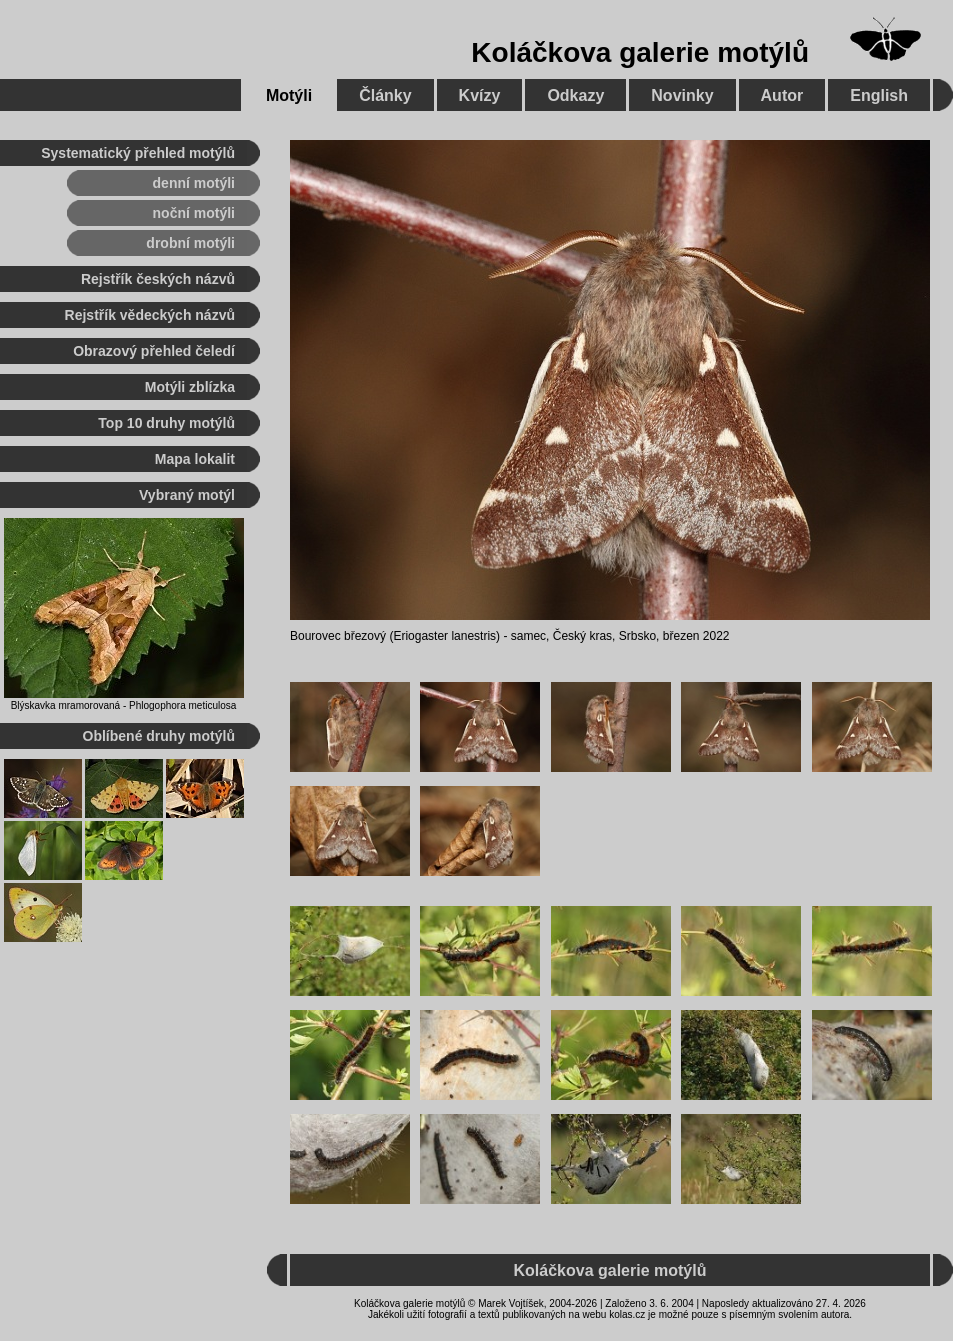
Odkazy (575, 95)
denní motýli (194, 183)
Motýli (289, 95)
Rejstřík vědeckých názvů (150, 315)
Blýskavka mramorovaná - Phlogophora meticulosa (124, 705)
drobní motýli (190, 243)
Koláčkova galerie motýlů (640, 52)
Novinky (682, 95)
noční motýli (194, 213)
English (879, 95)
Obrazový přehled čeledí (154, 351)
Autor (782, 95)
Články (385, 95)
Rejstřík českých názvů (158, 279)
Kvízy (480, 95)
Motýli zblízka (190, 387)
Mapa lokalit (195, 459)
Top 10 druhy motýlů (166, 423)
